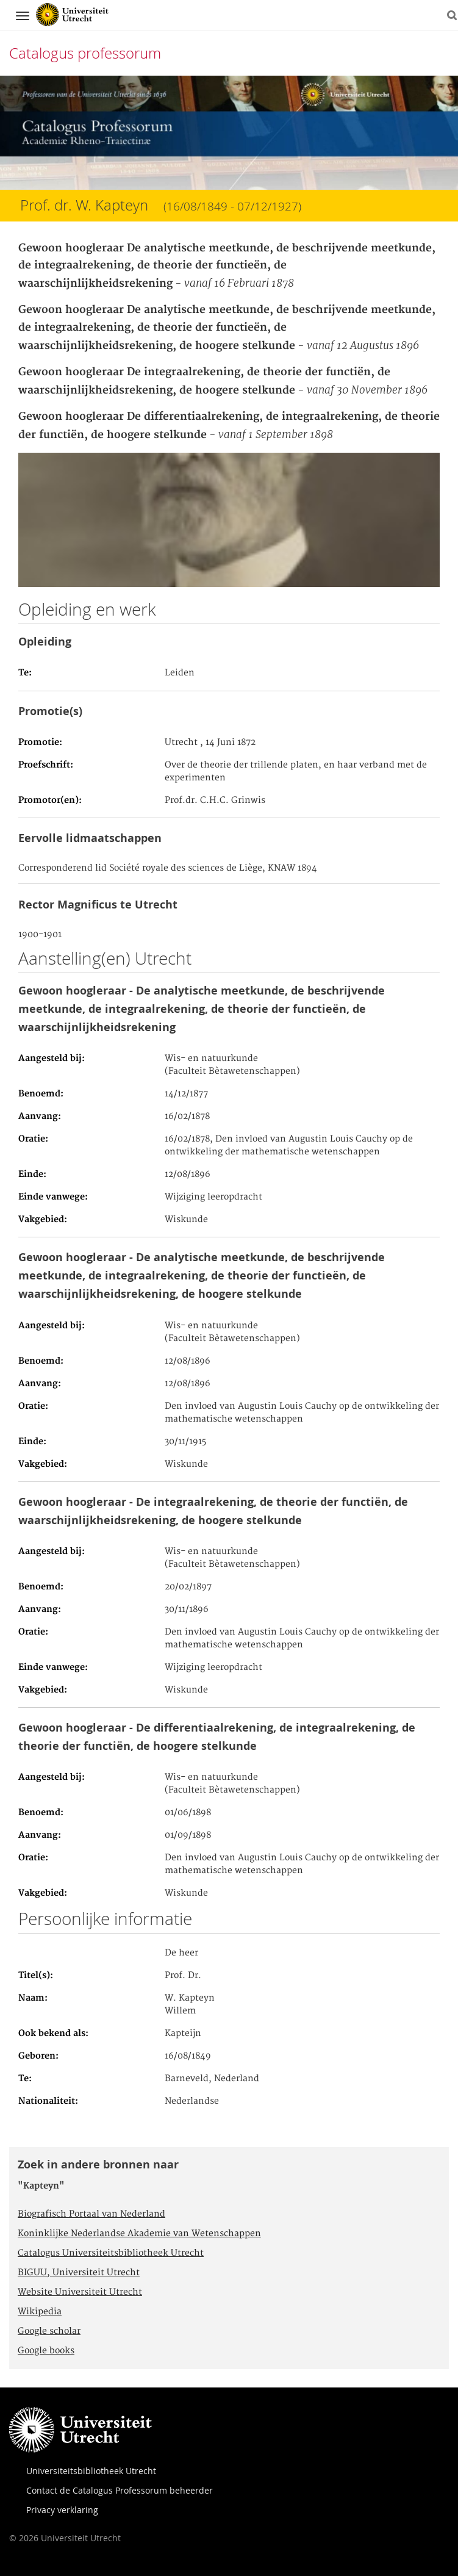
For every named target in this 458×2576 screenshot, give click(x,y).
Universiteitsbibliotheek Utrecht (91, 2471)
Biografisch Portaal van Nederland (91, 2214)
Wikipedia (40, 2311)
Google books (46, 2350)
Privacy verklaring (62, 2510)
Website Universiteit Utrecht (80, 2292)
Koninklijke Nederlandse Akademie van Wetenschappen (139, 2233)
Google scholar (49, 2331)
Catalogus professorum (85, 53)
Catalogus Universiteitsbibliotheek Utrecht (111, 2253)
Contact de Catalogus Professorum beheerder (119, 2490)
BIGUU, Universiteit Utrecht (79, 2272)
